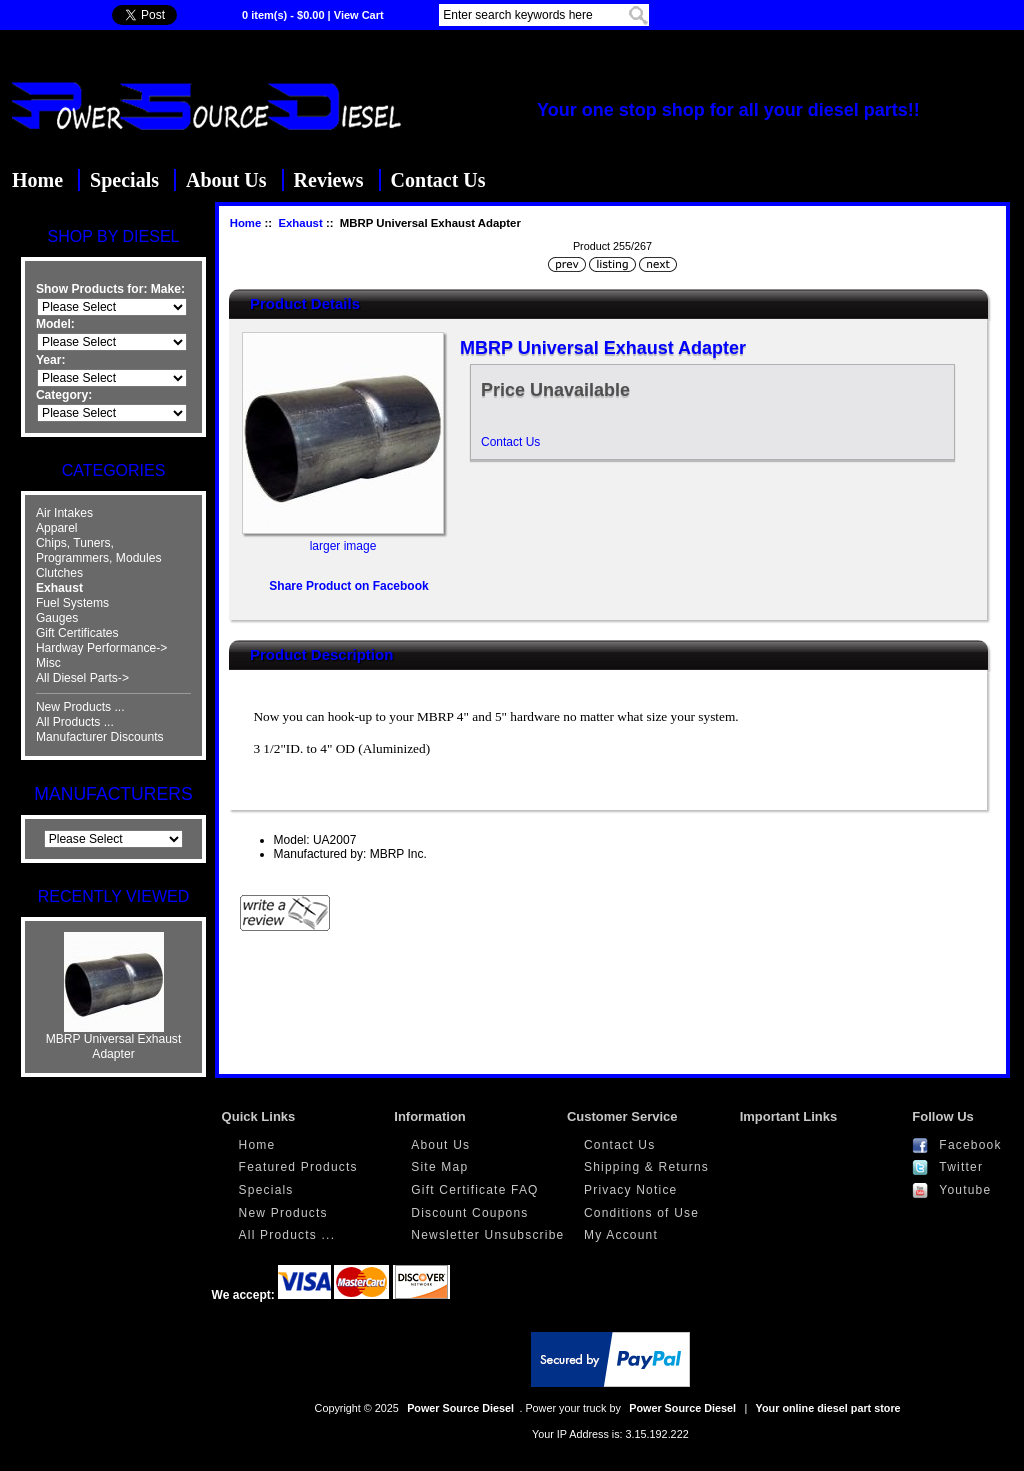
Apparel (57, 528)
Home (37, 180)
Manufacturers (113, 794)
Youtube (965, 1190)
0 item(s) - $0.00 (283, 15)
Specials (124, 180)
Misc (48, 663)
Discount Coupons (469, 1213)
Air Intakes (64, 513)
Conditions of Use (641, 1213)
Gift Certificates (77, 633)
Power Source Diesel (460, 1408)
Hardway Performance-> (101, 648)
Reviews (329, 180)
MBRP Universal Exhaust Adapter (114, 1041)
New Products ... (80, 707)
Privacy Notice (631, 1190)
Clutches (59, 573)
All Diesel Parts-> (82, 678)
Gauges (57, 618)
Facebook (970, 1145)
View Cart (359, 15)
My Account (621, 1235)
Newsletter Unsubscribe (487, 1235)
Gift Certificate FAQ (474, 1190)
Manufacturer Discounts (100, 737)
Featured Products (298, 1167)
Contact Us (438, 180)
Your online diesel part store (828, 1408)
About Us (226, 180)
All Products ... (75, 722)
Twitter (961, 1167)
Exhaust (300, 223)
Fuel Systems (72, 603)
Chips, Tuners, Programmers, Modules (99, 550)
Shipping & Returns (646, 1167)
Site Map (439, 1167)
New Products (283, 1213)
